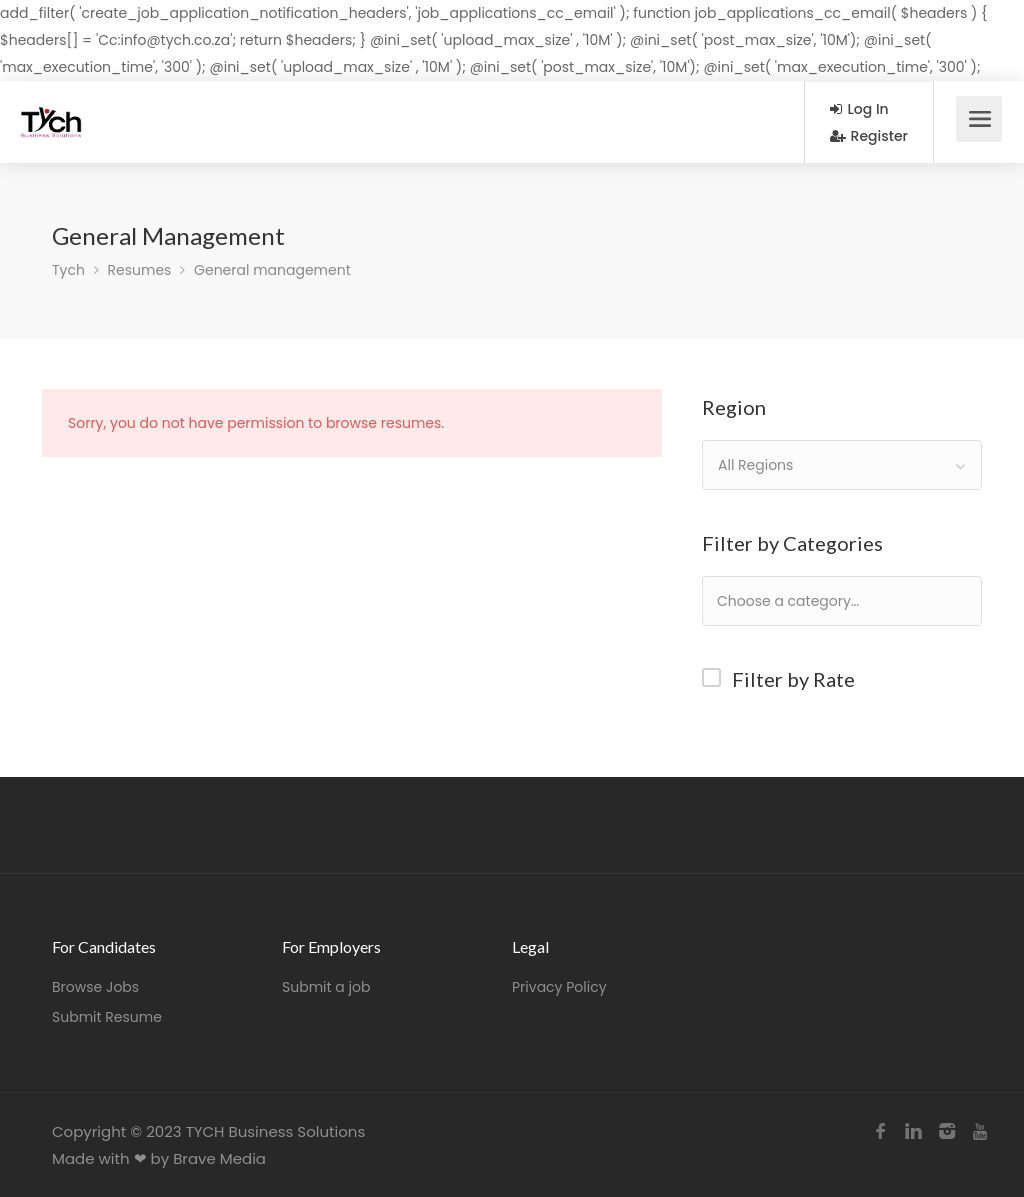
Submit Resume (107, 1017)
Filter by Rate (793, 679)
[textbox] (852, 600)
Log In (859, 109)
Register (869, 136)
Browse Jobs (95, 987)
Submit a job (326, 987)
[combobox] (842, 465)
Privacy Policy (559, 987)
